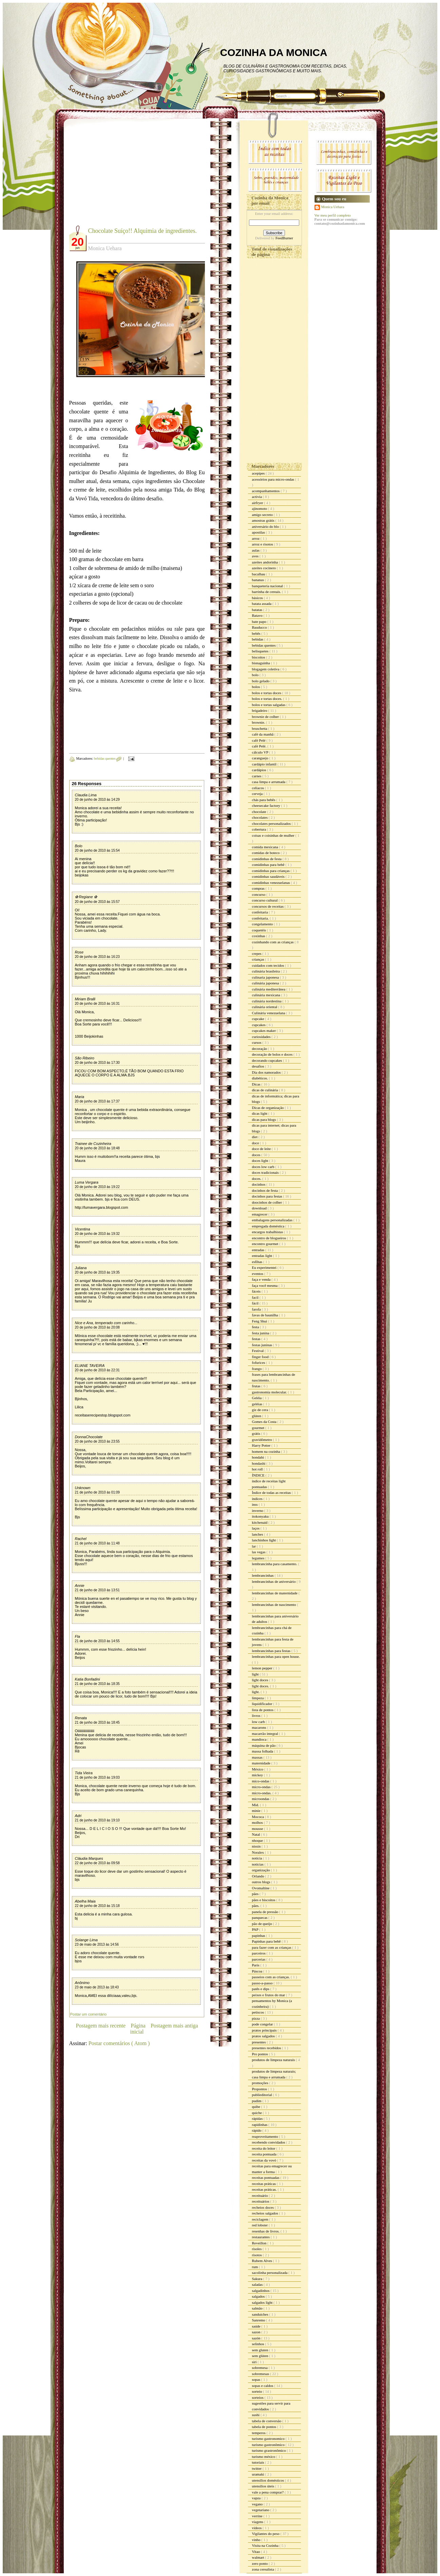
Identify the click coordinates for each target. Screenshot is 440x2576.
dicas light (260, 1113)
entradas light (262, 1256)
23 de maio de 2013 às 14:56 (97, 1944)
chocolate (259, 812)
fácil (256, 1303)
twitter (257, 2468)
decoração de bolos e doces (272, 1054)
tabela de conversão (267, 2421)
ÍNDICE (259, 1475)
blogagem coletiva (266, 669)
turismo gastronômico (269, 2445)
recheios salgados (265, 2213)
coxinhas (259, 936)
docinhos (259, 1184)
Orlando (258, 1876)
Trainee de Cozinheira (93, 1144)
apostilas (259, 532)
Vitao (256, 2552)
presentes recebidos (267, 2048)
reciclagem (260, 2219)
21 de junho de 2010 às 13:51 (97, 1590)
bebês (257, 633)
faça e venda (262, 1279)
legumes (258, 1558)
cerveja (258, 794)
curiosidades (262, 1037)
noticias (258, 1864)
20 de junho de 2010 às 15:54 (97, 850)
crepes (257, 953)
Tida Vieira (84, 1773)
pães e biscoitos (264, 1900)
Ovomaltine (261, 1888)
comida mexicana (265, 847)
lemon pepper (262, 1668)
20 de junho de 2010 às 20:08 (97, 1327)
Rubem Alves (262, 2261)
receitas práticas (264, 2184)
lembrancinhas (263, 1575)
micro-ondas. (262, 1793)
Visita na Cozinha (266, 2545)
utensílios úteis (263, 2486)
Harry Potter (261, 1445)
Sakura (257, 2279)
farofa (257, 1309)
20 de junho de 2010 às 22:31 (97, 1370)
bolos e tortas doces (267, 693)
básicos (258, 598)
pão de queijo (262, 1924)
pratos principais (265, 2030)
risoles (257, 2249)
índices (258, 1499)
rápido (257, 2130)
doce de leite (262, 1149)
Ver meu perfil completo (332, 215)
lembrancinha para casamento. (275, 1564)
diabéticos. (260, 1078)
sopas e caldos (263, 2386)
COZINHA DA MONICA (273, 52)
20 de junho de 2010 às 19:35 (97, 1272)
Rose (79, 952)
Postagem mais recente (101, 2025)
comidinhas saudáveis (269, 876)
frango (257, 1369)
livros (257, 1715)
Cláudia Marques (89, 1858)
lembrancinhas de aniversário (274, 1581)
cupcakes (259, 1025)
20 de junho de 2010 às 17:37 (97, 1101)
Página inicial (138, 2029)
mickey (258, 1775)
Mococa (258, 1817)
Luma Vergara (86, 1182)
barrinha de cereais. (267, 592)
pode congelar (263, 2024)
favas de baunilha (265, 1315)
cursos (257, 1042)
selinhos (258, 2344)
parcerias (259, 1959)
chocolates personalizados (272, 823)
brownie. (259, 722)
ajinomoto (260, 508)
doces (257, 1155)
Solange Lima (86, 1940)
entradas (258, 1250)
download (260, 1208)
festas (257, 1339)
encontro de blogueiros (269, 1238)
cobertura (259, 829)
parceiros (259, 1953)
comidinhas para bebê (269, 865)
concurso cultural (265, 900)
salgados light (263, 2302)
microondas (261, 1799)
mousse (258, 1829)
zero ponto (260, 2563)
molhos (258, 1822)
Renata (81, 1718)
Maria (79, 1097)
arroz (256, 538)
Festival (258, 1351)
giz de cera (260, 1410)
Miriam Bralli (85, 999)
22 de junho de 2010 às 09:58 (97, 1863)
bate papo (259, 621)
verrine (258, 2516)
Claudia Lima (86, 795)
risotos (257, 2255)
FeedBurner (284, 238)
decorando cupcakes (267, 1060)
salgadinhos (261, 2290)
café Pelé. (260, 746)
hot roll (258, 1469)
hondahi (258, 1457)
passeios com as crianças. (271, 1977)
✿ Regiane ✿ (86, 897)
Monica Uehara (332, 207)
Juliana (81, 1268)
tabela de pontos (264, 2427)
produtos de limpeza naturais (274, 2060)
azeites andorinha (265, 562)
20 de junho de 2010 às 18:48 (97, 1148)
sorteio (257, 2391)
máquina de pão (264, 1745)
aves (256, 556)
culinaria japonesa (266, 977)
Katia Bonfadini (87, 1679)
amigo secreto (263, 515)
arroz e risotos (263, 544)
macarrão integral (265, 1733)
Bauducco (260, 627)
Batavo (258, 615)
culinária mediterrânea (269, 989)
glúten (257, 1416)
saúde (257, 2326)
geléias (257, 1404)
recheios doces (263, 2207)
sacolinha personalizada (270, 2273)
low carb (259, 1722)
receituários (261, 2201)
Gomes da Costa (265, 1422)
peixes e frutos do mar (269, 1995)
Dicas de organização (268, 1108)
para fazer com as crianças (272, 1947)
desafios (258, 1066)
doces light (260, 1161)
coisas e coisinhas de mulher (273, 835)
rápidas (258, 2118)
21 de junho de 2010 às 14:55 (97, 1641)
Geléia (257, 1398)
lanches (258, 1534)
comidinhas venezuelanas (271, 883)
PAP (256, 1929)
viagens (258, 2522)
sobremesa (260, 2368)
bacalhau (259, 574)
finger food (261, 1357)
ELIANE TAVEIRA (90, 1366)
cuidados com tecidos (268, 965)
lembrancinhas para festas (271, 1651)
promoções (260, 2083)
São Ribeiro (84, 1058)
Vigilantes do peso (266, 2534)
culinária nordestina (267, 1001)
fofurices (259, 1362)
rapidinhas (260, 2125)
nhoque (258, 1840)
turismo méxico (264, 2456)
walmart (258, 2557)
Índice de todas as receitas (272, 1492)
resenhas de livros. (266, 2231)
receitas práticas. (265, 2189)
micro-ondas (262, 1787)
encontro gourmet (266, 1244)
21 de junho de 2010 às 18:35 (97, 1684)
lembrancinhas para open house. (276, 1656)
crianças (258, 959)
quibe (256, 2107)
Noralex (258, 1852)
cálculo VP (260, 752)
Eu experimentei (265, 1267)
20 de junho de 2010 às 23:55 (97, 1441)
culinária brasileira (266, 971)
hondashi (259, 1463)
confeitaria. (261, 918)
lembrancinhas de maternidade (275, 1593)
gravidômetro (262, 1440)
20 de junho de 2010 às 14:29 (97, 799)
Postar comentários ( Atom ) (119, 2043)
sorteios (258, 2397)
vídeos (257, 2528)
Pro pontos (260, 2054)
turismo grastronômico (269, 2450)
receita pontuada (265, 2154)
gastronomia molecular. (270, 1392)
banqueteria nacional (268, 586)
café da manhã (263, 734)
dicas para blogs (264, 1119)
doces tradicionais (266, 1172)
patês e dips (261, 1989)
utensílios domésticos (268, 2480)
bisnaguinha (261, 663)
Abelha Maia (85, 1901)
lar (254, 1546)
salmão (258, 2308)
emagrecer (260, 1214)
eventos (258, 1274)
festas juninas (262, 1345)
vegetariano (261, 2510)
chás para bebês (264, 800)
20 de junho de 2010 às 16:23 (97, 957)
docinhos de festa (265, 1190)
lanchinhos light (264, 1540)
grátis (256, 1433)
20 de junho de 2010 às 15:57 (97, 902)
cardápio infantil (265, 764)
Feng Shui (260, 1321)
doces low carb (263, 1167)
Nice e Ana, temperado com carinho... (106, 1323)
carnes (257, 776)
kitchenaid (260, 1522)
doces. (257, 1178)
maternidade (261, 1763)
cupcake (258, 1019)
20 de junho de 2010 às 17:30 (97, 1062)
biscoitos (259, 657)
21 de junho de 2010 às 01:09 (97, 1492)
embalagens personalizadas (272, 1220)
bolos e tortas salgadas (269, 705)
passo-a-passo (263, 1983)
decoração (260, 1048)
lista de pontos (263, 1710)
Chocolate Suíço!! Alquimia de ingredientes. (142, 230)
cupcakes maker (264, 1030)
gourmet (258, 1428)
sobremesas (261, 2374)
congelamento (263, 924)
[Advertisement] (126, 176)
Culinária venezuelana (269, 1013)
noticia (257, 1858)
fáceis (257, 1291)
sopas (256, 2379)
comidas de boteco (266, 853)
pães (256, 1894)
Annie (79, 1585)
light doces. (261, 1686)
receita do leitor (264, 2148)
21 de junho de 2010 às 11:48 (97, 1543)
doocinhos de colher (267, 1202)
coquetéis (259, 930)
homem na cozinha (266, 1451)
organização (261, 1870)
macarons (259, 1727)
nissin (257, 1846)
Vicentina (82, 1229)
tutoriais (258, 2462)
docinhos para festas (267, 1196)
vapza (257, 2498)
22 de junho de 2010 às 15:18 (97, 1906)
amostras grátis (263, 520)
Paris (256, 1965)
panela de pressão (265, 1912)
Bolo (78, 846)
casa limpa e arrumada (269, 782)
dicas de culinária (265, 1090)
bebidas (258, 639)
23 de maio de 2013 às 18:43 (97, 1987)
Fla (77, 1636)
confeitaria (260, 912)
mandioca (260, 1739)
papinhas (259, 1935)
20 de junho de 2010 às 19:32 (97, 1234)
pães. (256, 1906)
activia (257, 497)
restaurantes (261, 2237)
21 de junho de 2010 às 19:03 (97, 1777)
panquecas (260, 1917)
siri (255, 2362)
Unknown (83, 1488)
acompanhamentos (266, 491)
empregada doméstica (268, 1226)
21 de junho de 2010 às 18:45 (97, 1722)
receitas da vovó (264, 2160)
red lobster (260, 2225)
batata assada (262, 603)
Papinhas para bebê (267, 1941)
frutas (257, 1386)
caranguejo (260, 758)
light (256, 1674)
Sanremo (259, 2320)
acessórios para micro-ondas (273, 479)
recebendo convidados (269, 2142)
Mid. (256, 1805)
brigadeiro (260, 710)
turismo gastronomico (269, 2438)
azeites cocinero (264, 568)
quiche (257, 2113)
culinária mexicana (266, 995)
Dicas (257, 1084)
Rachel (81, 1539)
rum (255, 2267)
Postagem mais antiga (174, 2025)
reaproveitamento (265, 2136)
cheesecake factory (266, 805)
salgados (259, 2296)
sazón (257, 2338)
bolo (256, 675)
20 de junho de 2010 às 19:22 (97, 1187)
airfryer (258, 503)
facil (256, 1297)
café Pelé (259, 740)
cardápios (259, 770)
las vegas (259, 1552)
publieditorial (262, 2095)
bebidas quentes (105, 758)
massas (258, 1757)
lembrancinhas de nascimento (274, 1604)
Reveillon (260, 2243)
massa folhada (263, 1751)
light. (256, 1692)
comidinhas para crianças (271, 871)
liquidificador (262, 1704)
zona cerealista (263, 2569)
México (258, 1769)
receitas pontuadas (266, 2177)
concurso (259, 894)
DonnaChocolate (89, 1437)
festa (256, 1327)
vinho (257, 2540)
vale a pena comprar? (268, 2492)
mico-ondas (261, 1781)
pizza (256, 2018)
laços (256, 1528)
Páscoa (257, 1971)
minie (257, 1811)
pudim (257, 2101)
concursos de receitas (268, 906)
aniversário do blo (266, 526)
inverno (258, 1510)
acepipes (259, 473)
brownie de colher (266, 717)
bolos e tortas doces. (267, 699)
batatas (257, 610)
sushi (256, 2415)
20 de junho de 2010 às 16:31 (97, 1003)
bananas (258, 580)
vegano (258, 2504)
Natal (256, 1834)
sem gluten (260, 2350)
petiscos (258, 2012)
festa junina (261, 1333)
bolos (256, 687)
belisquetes (261, 651)
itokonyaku (261, 1516)
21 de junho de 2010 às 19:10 (97, 1820)
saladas (258, 2284)
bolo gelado (261, 681)
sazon (257, 2332)
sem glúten (260, 2356)
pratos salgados (264, 2036)
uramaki (258, 2474)
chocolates (260, 817)
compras (259, 888)
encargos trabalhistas (268, 1232)
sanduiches (260, 2314)
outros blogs (261, 1882)
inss (255, 1504)
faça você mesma (265, 1285)
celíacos (258, 788)
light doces (260, 1680)
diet (255, 1137)
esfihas (257, 1262)
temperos (259, 2433)
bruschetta (260, 728)
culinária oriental (265, 1007)
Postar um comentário (88, 2014)
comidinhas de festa (267, 859)
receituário (260, 2195)
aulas (256, 550)
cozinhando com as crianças (273, 942)
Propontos (260, 2089)
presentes (259, 2042)
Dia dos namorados (267, 1072)
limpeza (258, 1698)
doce (256, 1143)
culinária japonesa (266, 983)
